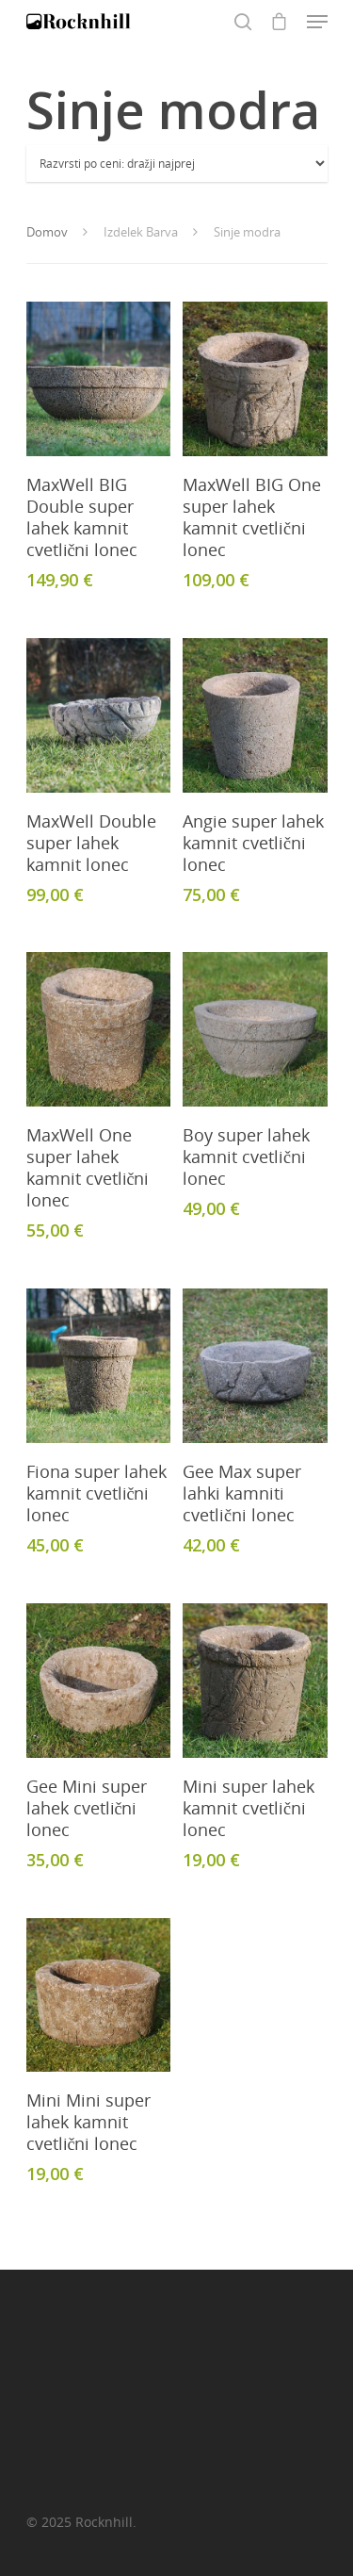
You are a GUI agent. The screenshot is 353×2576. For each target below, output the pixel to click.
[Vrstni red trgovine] (177, 163)
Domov (47, 231)
